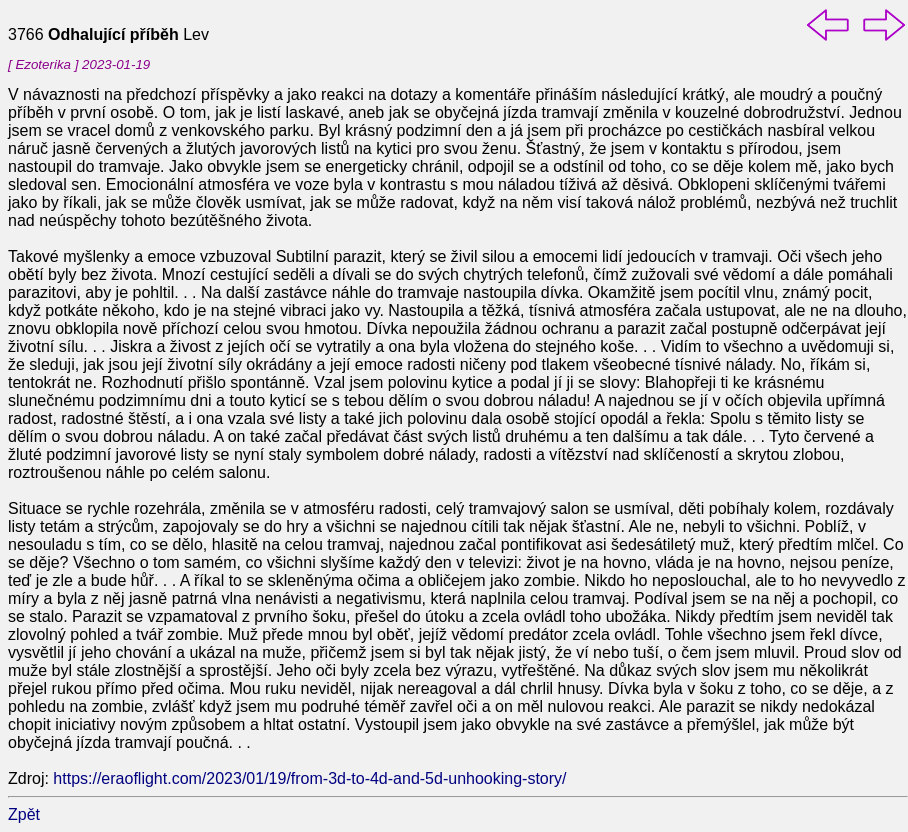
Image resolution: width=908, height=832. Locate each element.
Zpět (24, 814)
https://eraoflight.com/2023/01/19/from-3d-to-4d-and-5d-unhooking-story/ (309, 778)
